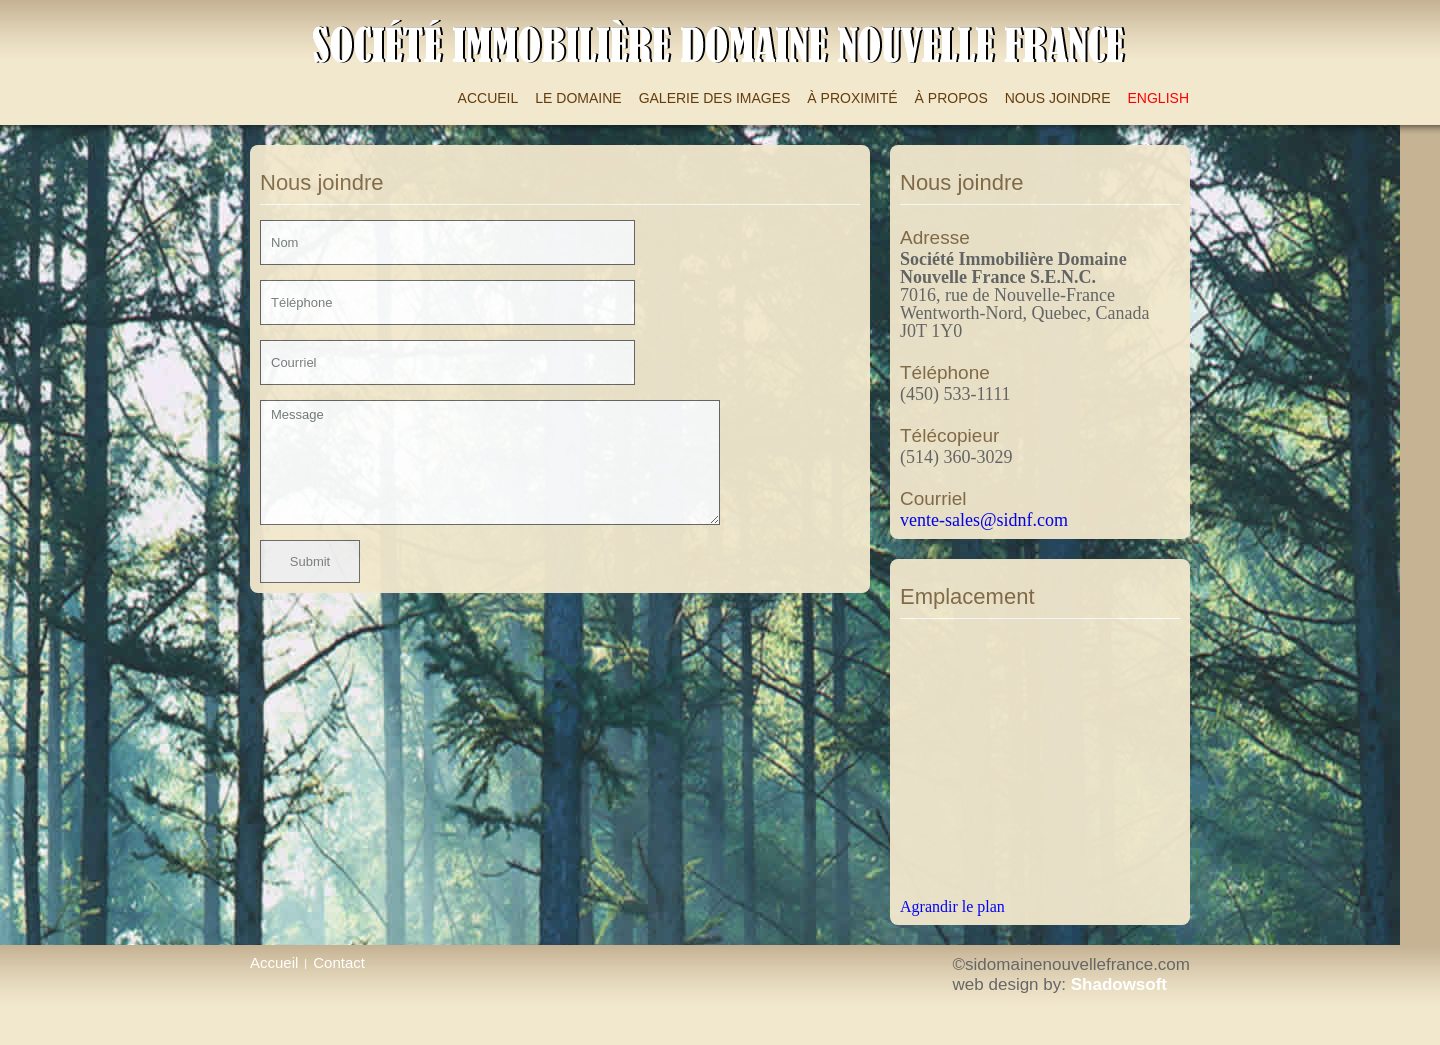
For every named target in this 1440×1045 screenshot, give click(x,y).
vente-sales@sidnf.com (984, 520)
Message (490, 462)
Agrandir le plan (952, 906)
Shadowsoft (1119, 984)
